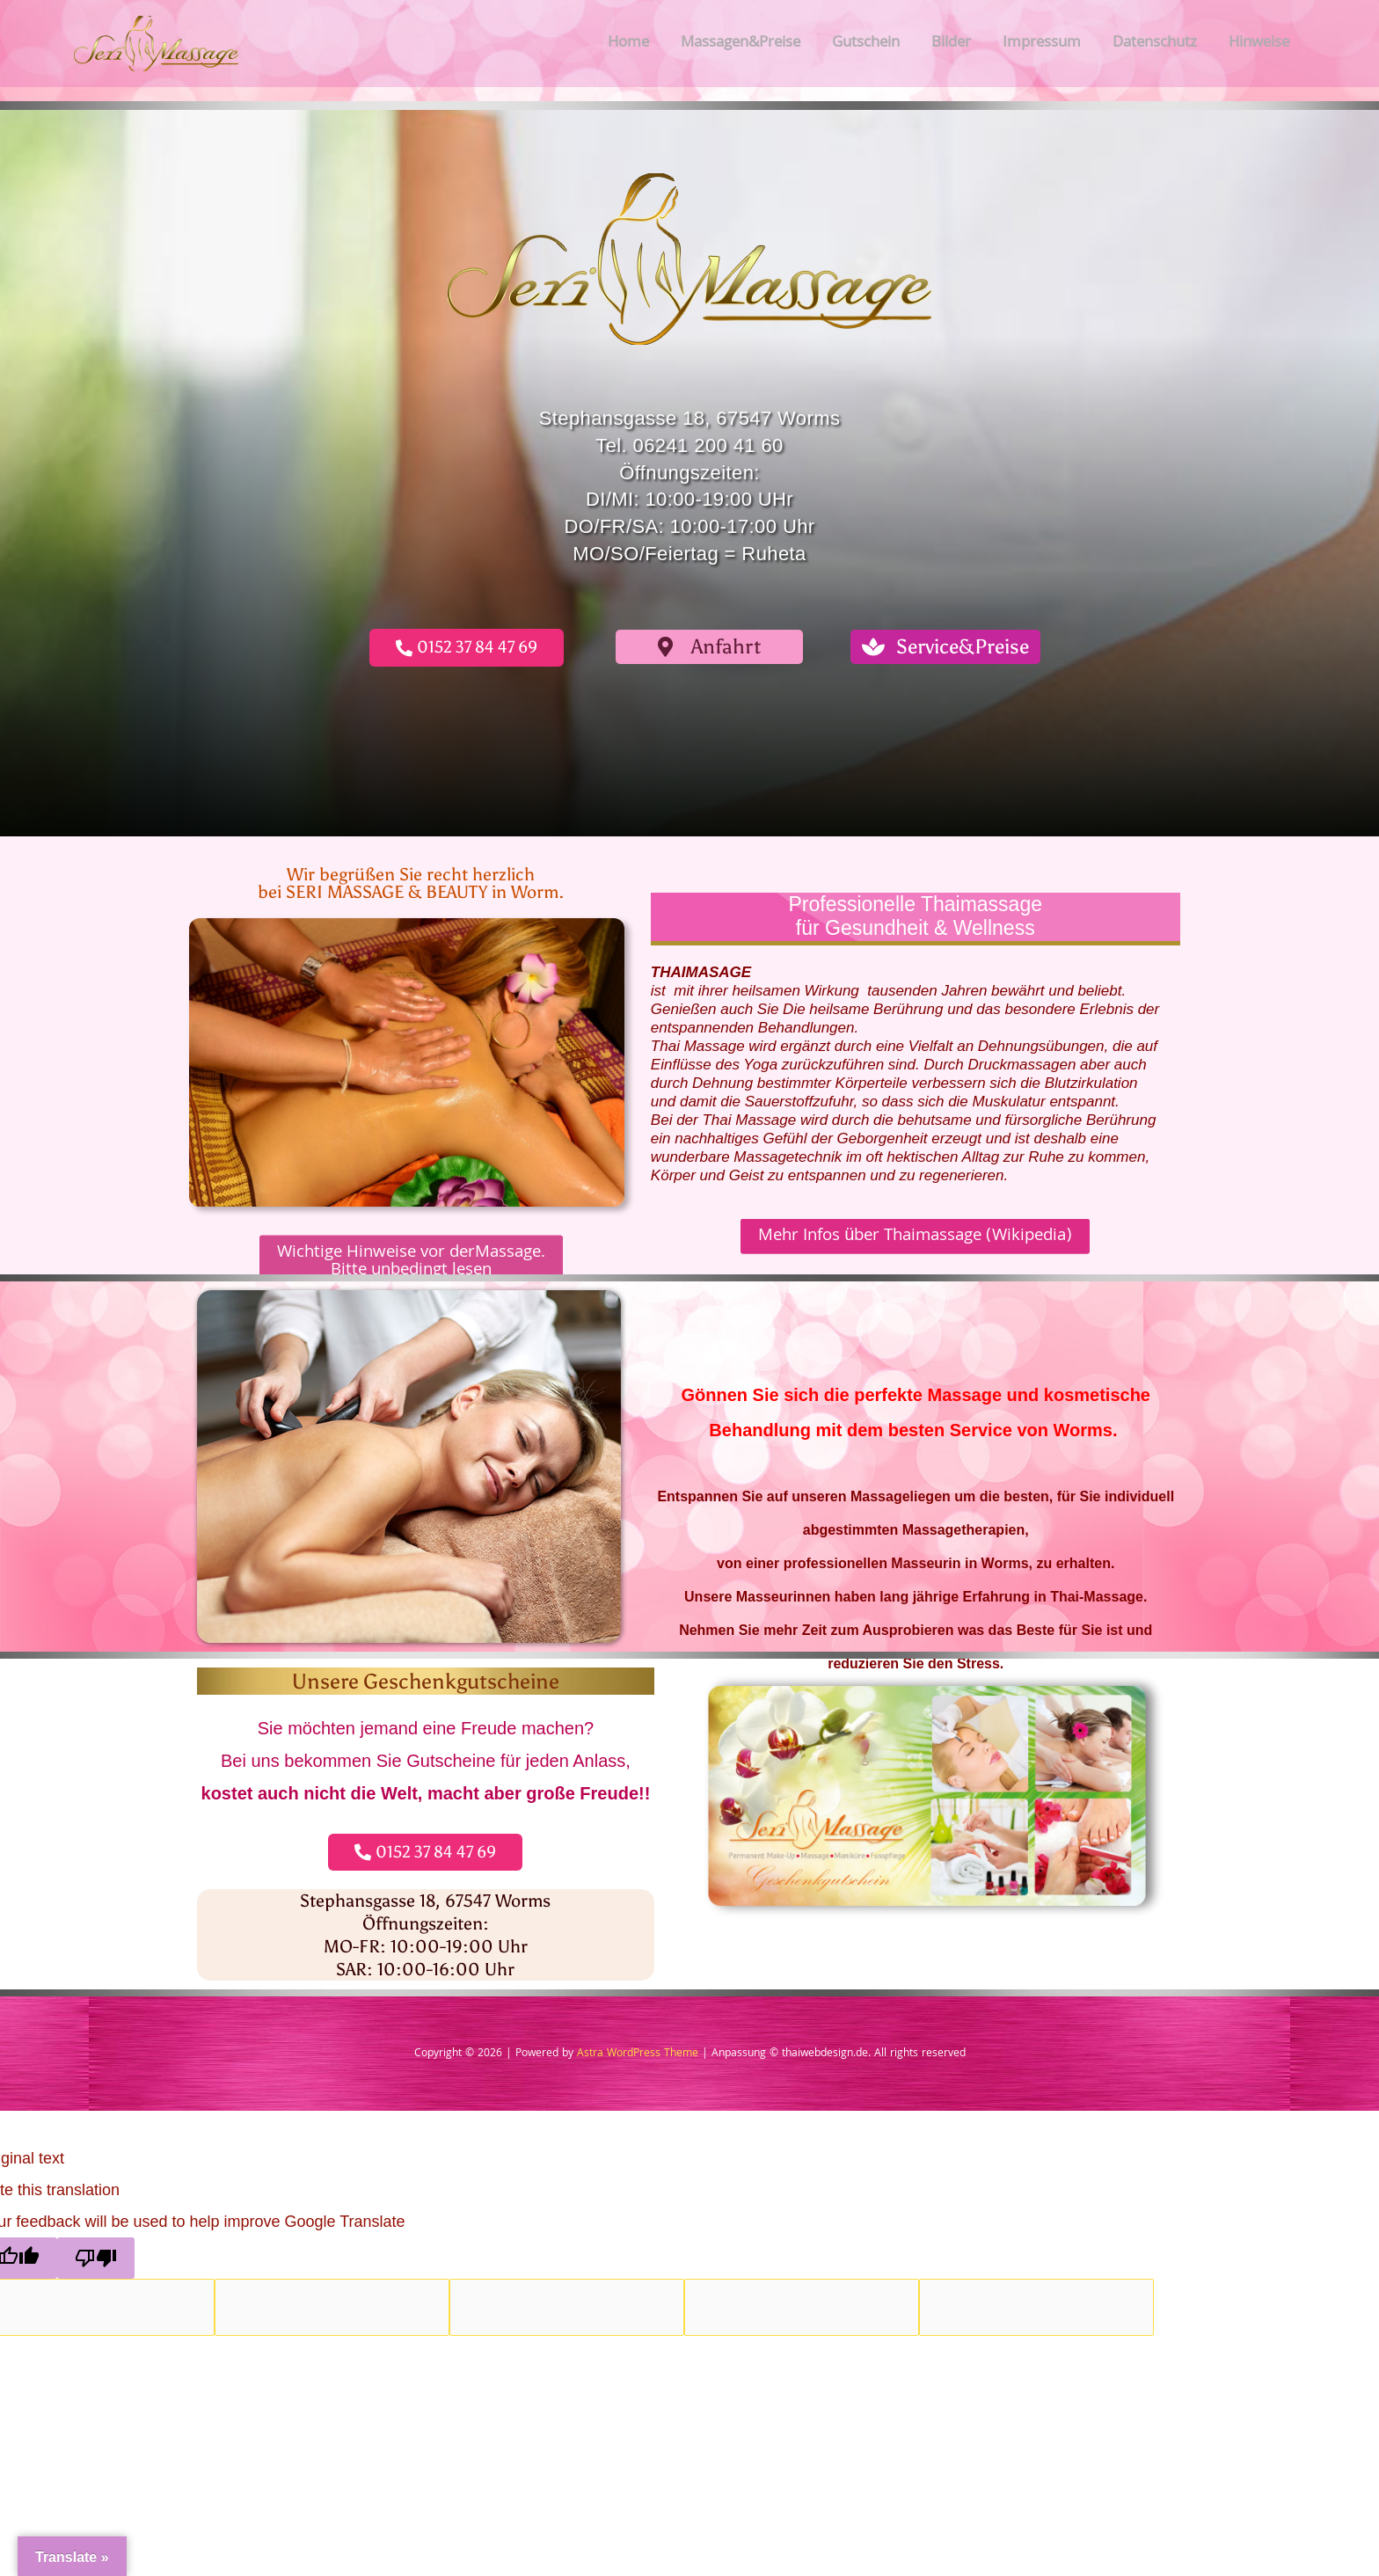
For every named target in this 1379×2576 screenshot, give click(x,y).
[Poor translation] (96, 2258)
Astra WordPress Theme (637, 2054)
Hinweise (1259, 43)
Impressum (1042, 43)
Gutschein (866, 43)
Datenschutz (1155, 43)
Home (628, 43)
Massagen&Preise (740, 43)
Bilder (951, 43)
